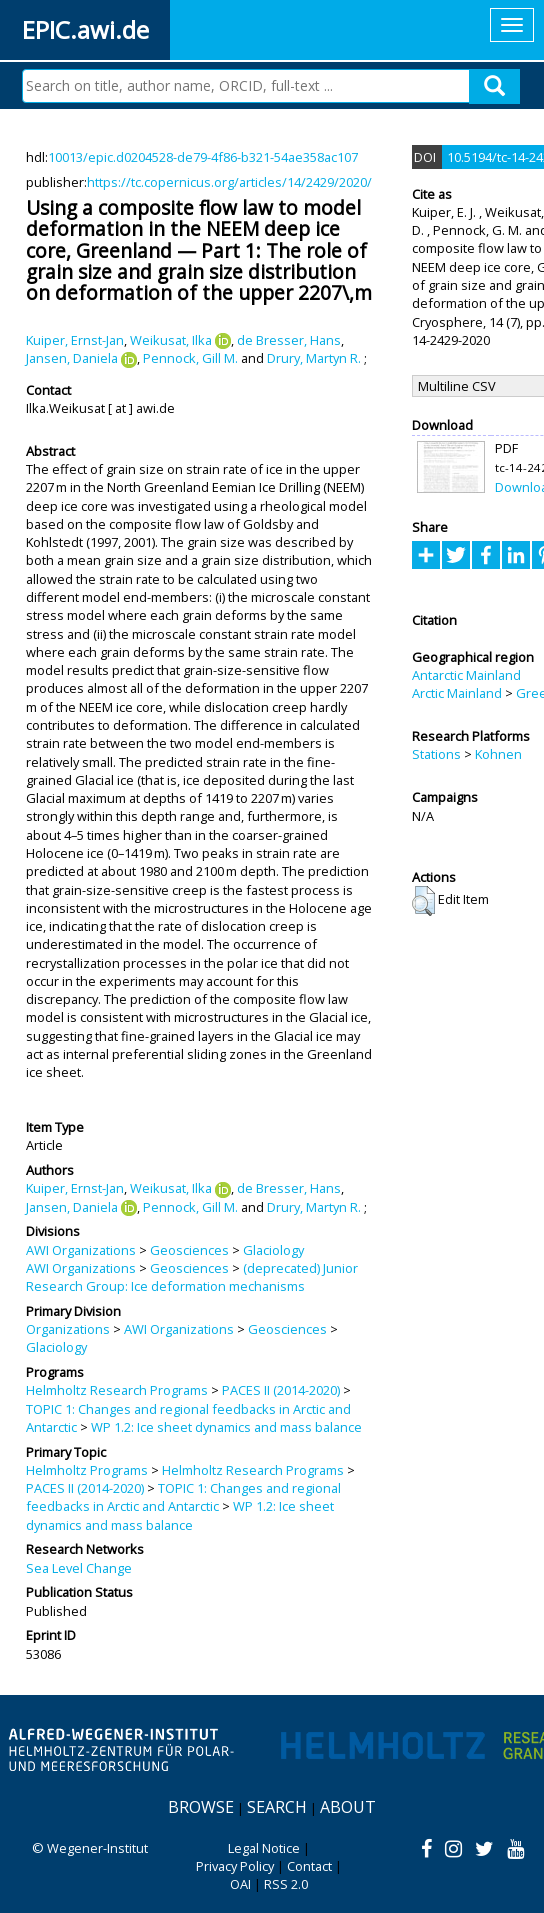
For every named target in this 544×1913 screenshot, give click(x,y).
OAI (240, 1884)
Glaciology (273, 1250)
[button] (423, 901)
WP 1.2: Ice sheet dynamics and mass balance (226, 1427)
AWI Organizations (81, 1250)
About (348, 1807)
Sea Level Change (79, 1568)
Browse (201, 1807)
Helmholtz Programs (87, 1470)
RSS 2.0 (286, 1884)
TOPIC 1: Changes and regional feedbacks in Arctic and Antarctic (183, 1497)
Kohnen (498, 754)
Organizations (68, 1329)
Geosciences (189, 1250)
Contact (309, 1866)
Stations (436, 754)
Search (277, 1807)
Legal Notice (264, 1848)
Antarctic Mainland (466, 675)
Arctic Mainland (457, 693)
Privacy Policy (235, 1866)
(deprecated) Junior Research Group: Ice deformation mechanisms (192, 1277)
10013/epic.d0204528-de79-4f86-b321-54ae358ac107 (203, 157)
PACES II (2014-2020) (281, 1390)
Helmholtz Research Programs (117, 1390)
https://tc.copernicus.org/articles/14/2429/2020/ (229, 182)
